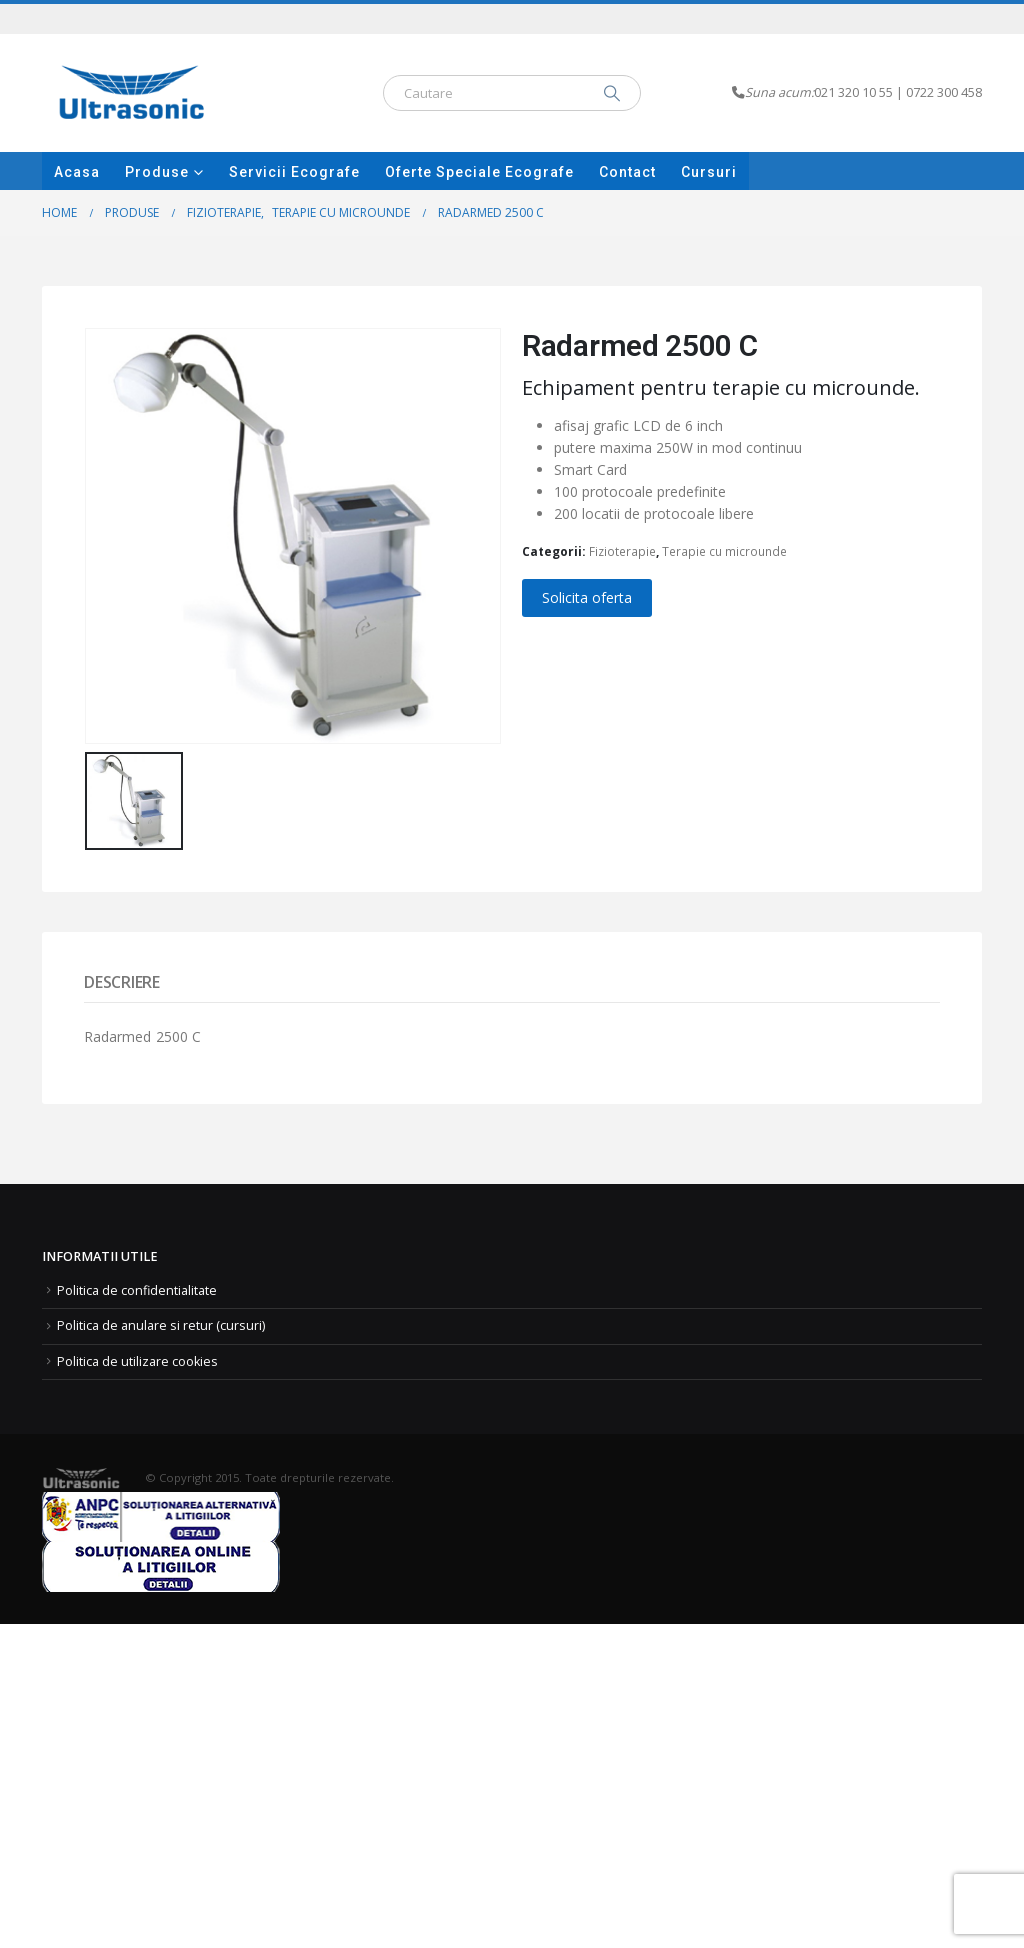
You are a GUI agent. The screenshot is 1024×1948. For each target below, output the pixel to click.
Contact (627, 172)
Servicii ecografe (294, 172)
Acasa (77, 172)
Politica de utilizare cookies (137, 1361)
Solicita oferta (587, 597)
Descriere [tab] (122, 982)
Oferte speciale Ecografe (479, 172)
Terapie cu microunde (724, 551)
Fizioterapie (622, 551)
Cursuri (709, 172)
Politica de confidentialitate (137, 1290)
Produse (157, 172)
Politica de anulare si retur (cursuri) (161, 1325)
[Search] (612, 93)
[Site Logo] (132, 93)
